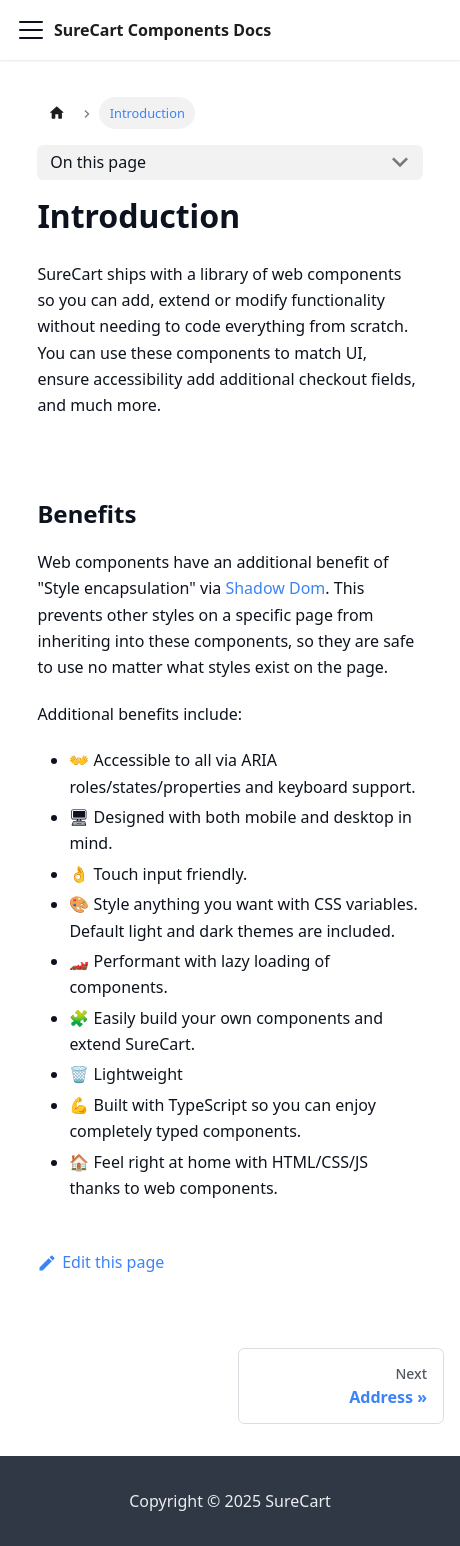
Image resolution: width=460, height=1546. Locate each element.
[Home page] (56, 112)
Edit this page (100, 1262)
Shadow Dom (275, 588)
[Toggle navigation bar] (31, 30)
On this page (98, 162)
